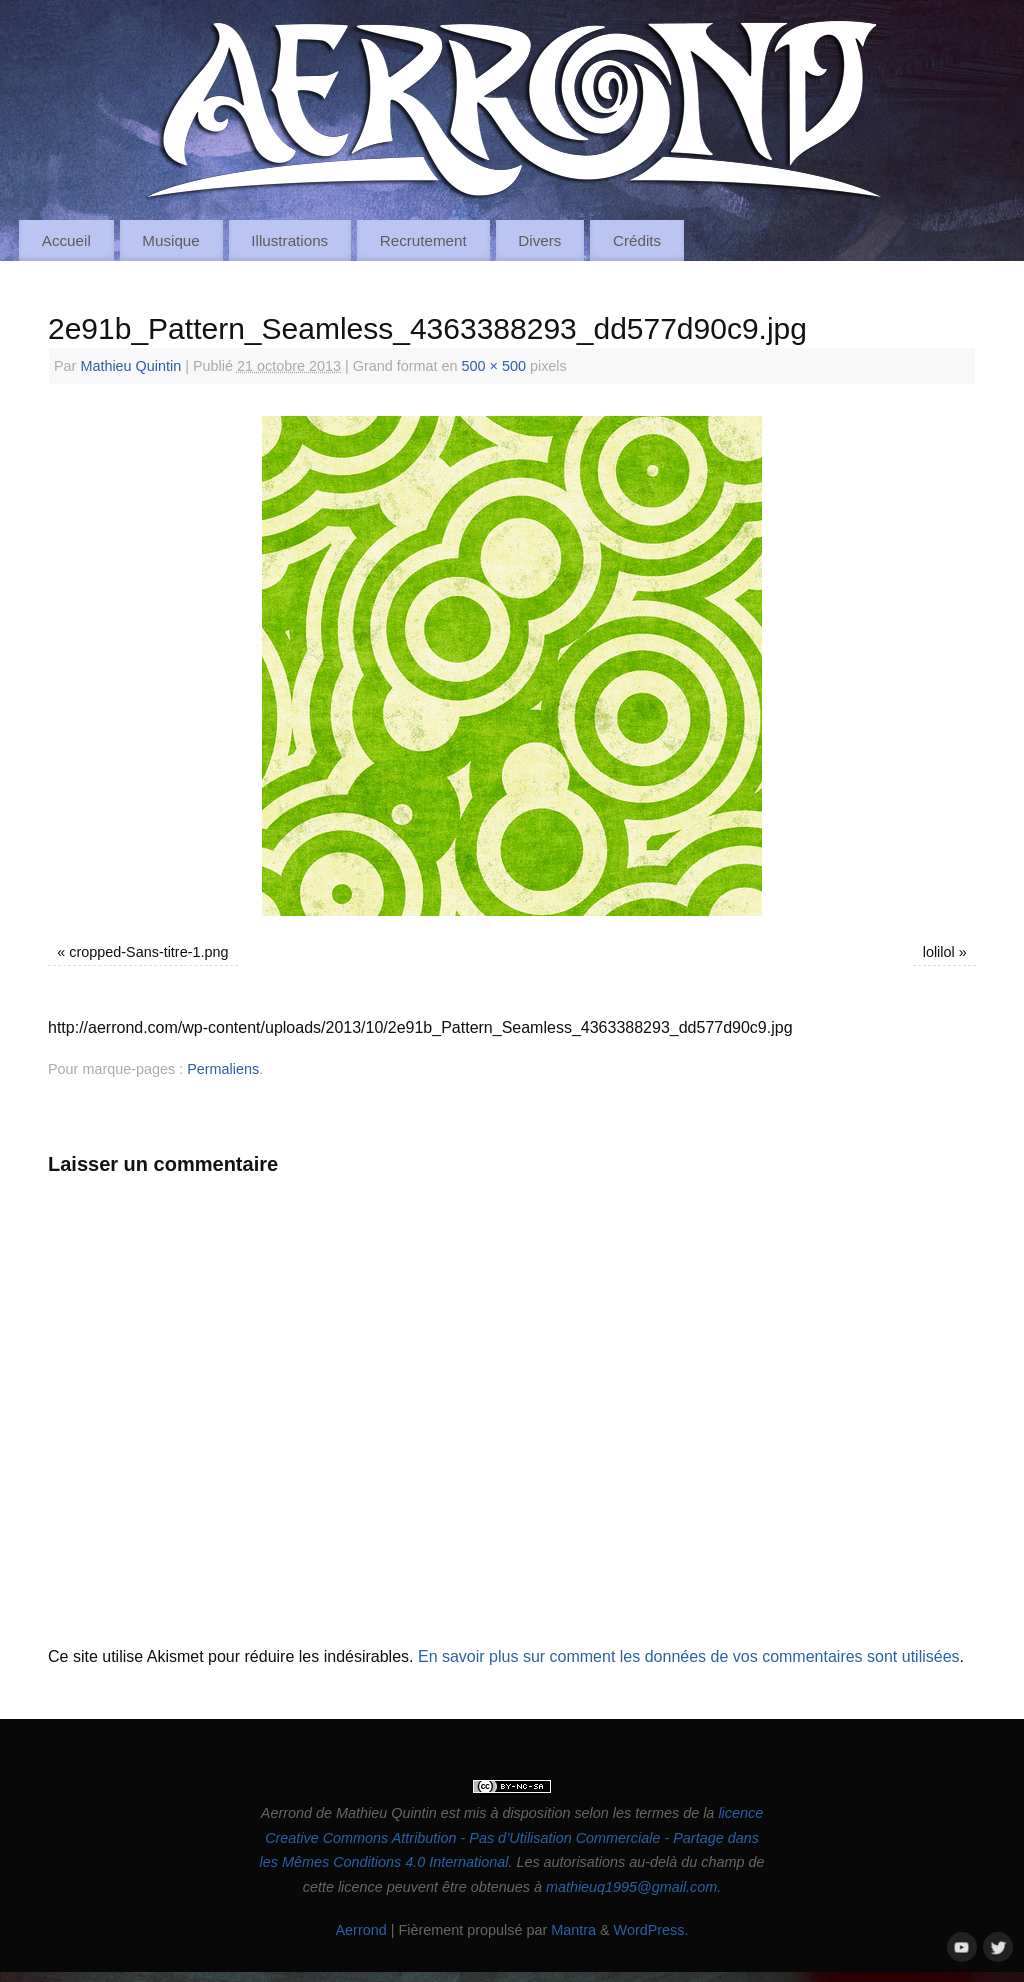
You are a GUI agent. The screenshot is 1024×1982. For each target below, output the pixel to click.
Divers (539, 240)
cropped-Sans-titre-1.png (148, 952)
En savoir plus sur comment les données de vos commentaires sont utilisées (689, 1656)
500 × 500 (494, 366)
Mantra (573, 1930)
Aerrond (360, 1930)
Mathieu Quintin (130, 366)
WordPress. (651, 1930)
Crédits (637, 240)
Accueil (66, 240)
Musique (170, 240)
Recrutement (423, 240)
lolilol (939, 952)
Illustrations (289, 240)
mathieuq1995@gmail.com (631, 1887)
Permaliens (223, 1069)
